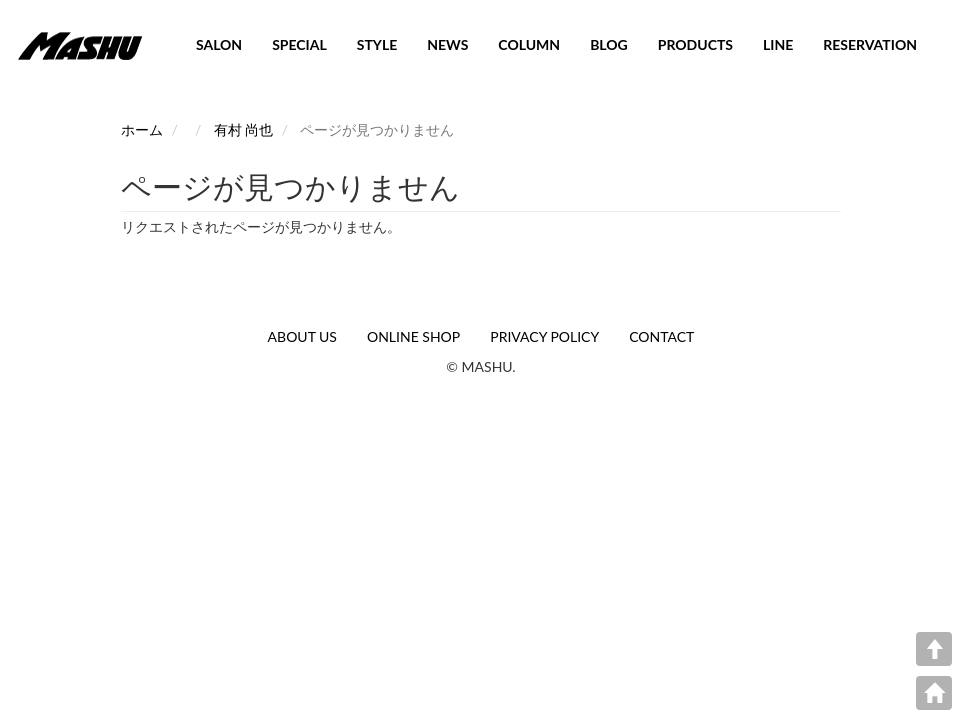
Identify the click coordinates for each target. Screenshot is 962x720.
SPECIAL (299, 44)
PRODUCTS (695, 44)
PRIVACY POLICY (544, 336)
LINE (778, 44)
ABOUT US (302, 336)
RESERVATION (870, 44)
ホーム (142, 129)
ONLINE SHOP (413, 336)
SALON (219, 44)
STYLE (377, 44)
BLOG (609, 44)
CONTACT (661, 336)
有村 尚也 (244, 129)
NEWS (447, 44)
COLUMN (529, 44)
